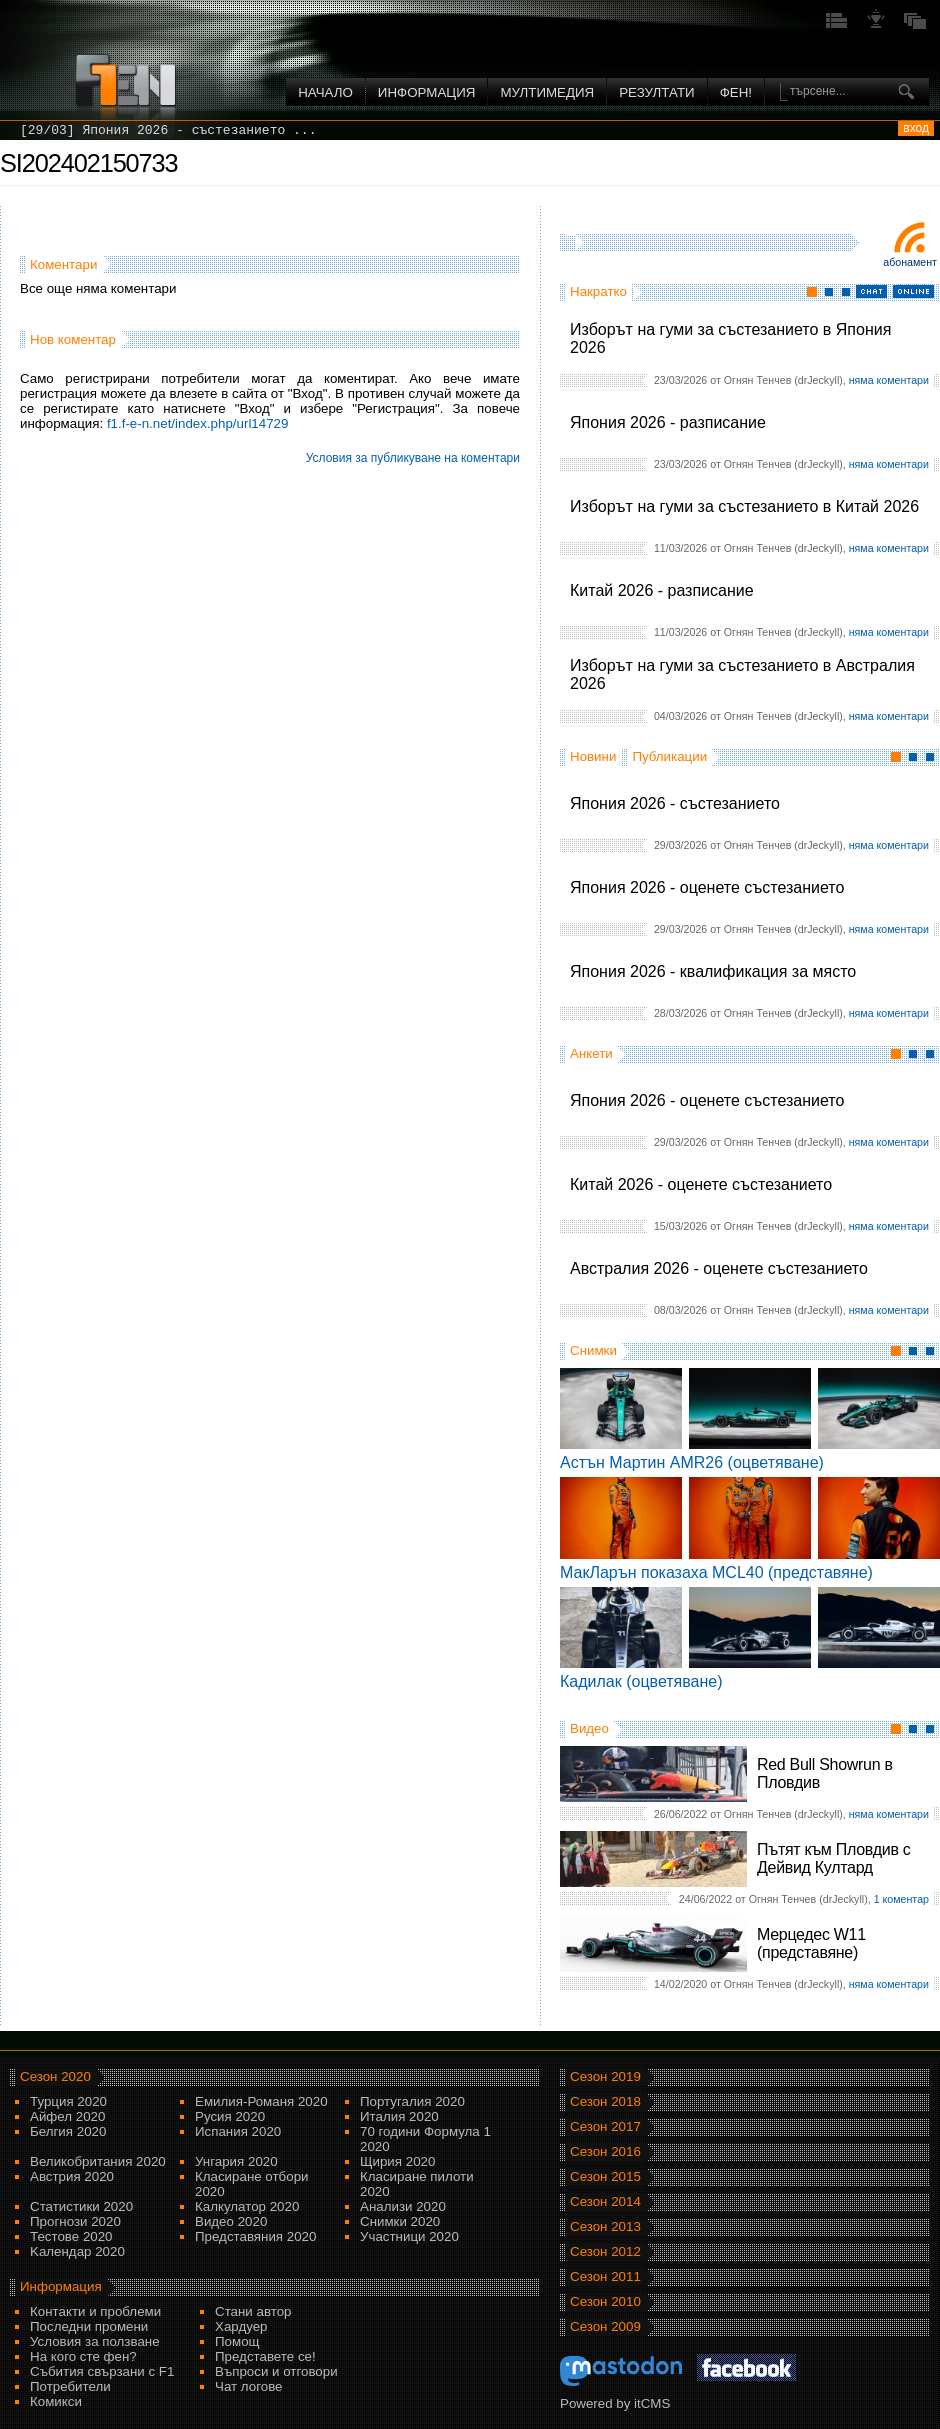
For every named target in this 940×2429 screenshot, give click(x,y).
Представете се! (265, 2356)
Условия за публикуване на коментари (413, 458)
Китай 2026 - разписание (662, 590)
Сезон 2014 (605, 2201)
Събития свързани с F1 (102, 2371)
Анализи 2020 (403, 2206)
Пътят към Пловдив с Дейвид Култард (833, 1858)
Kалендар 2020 (77, 2251)
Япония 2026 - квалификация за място (713, 971)
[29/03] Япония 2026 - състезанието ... (168, 130)
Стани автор (253, 2311)
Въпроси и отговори (276, 2371)
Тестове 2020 (71, 2236)
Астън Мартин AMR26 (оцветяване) (692, 1462)
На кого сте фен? (83, 2356)
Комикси (56, 2401)
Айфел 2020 (67, 2116)
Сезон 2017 (605, 2126)
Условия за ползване (95, 2341)
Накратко (598, 291)
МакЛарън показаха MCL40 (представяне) (716, 1572)
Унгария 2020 (236, 2161)
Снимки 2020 (400, 2221)
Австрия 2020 (72, 2176)
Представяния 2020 (255, 2236)
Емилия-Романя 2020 (261, 2101)
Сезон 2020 (55, 2076)
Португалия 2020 (412, 2101)
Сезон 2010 (605, 2301)
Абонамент (910, 262)
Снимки (593, 1350)
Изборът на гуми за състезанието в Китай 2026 (744, 506)
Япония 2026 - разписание (668, 422)
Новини (593, 756)
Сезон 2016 (605, 2151)
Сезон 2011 (605, 2276)
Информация (427, 92)
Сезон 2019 (605, 2076)
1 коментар (901, 1899)
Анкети (591, 1053)
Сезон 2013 (605, 2226)
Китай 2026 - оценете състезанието (701, 1184)
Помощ (237, 2341)
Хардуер (241, 2326)
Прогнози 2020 (75, 2221)
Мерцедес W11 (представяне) (811, 1943)
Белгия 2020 (68, 2131)
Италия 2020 (399, 2116)
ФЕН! (736, 92)
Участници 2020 (409, 2236)
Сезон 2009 (605, 2326)
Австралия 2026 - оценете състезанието (719, 1268)
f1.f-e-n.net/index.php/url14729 (198, 423)
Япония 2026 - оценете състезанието (707, 887)
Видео (589, 1728)
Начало (325, 92)
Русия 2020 (230, 2116)
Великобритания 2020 (98, 2161)
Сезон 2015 (605, 2176)
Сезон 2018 (605, 2101)
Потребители (70, 2386)
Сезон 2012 (605, 2251)
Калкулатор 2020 (247, 2206)
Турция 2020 (68, 2101)
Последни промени (89, 2326)
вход (916, 128)
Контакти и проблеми (95, 2311)
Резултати (656, 92)
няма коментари (889, 380)
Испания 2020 (238, 2131)
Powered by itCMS (615, 2403)
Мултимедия (547, 92)
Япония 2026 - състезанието (675, 803)
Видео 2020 (231, 2221)
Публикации (669, 756)
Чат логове (248, 2386)
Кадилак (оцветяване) (641, 1681)
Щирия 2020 (397, 2161)
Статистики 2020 (81, 2206)
